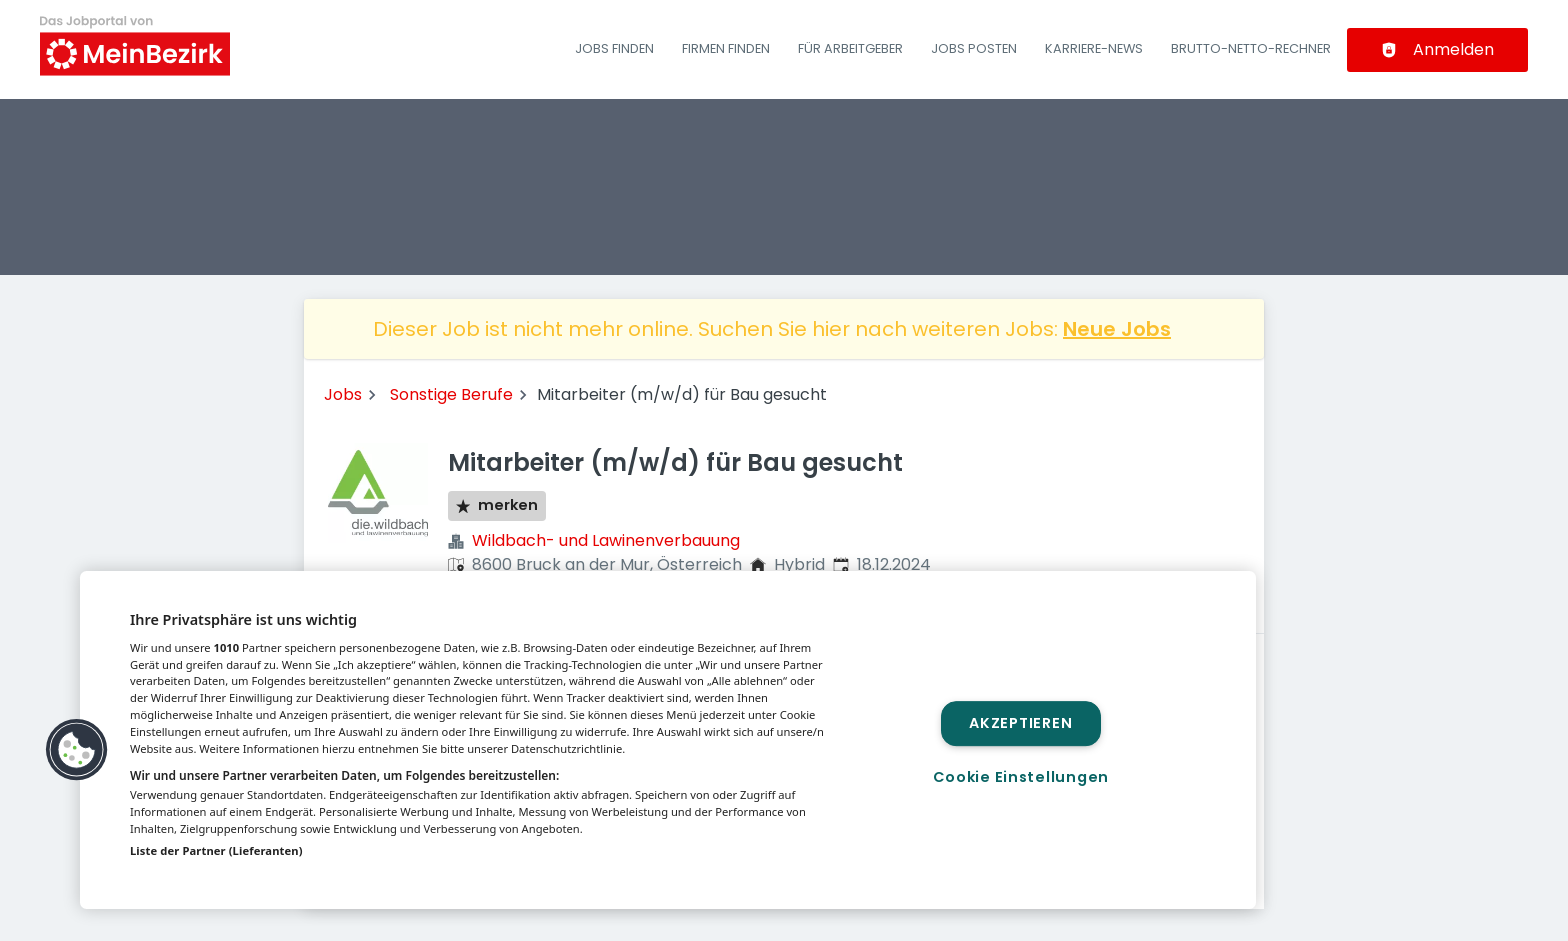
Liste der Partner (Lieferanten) (216, 850)
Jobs (343, 394)
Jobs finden (614, 48)
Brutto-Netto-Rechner (1251, 48)
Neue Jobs (1117, 329)
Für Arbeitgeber (850, 48)
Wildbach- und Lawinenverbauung (606, 540)
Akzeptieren (1020, 723)
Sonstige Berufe (451, 394)
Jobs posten (974, 48)
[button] (77, 750)
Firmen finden (726, 48)
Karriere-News (1094, 48)
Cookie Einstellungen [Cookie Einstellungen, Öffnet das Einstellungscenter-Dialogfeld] (1021, 777)
